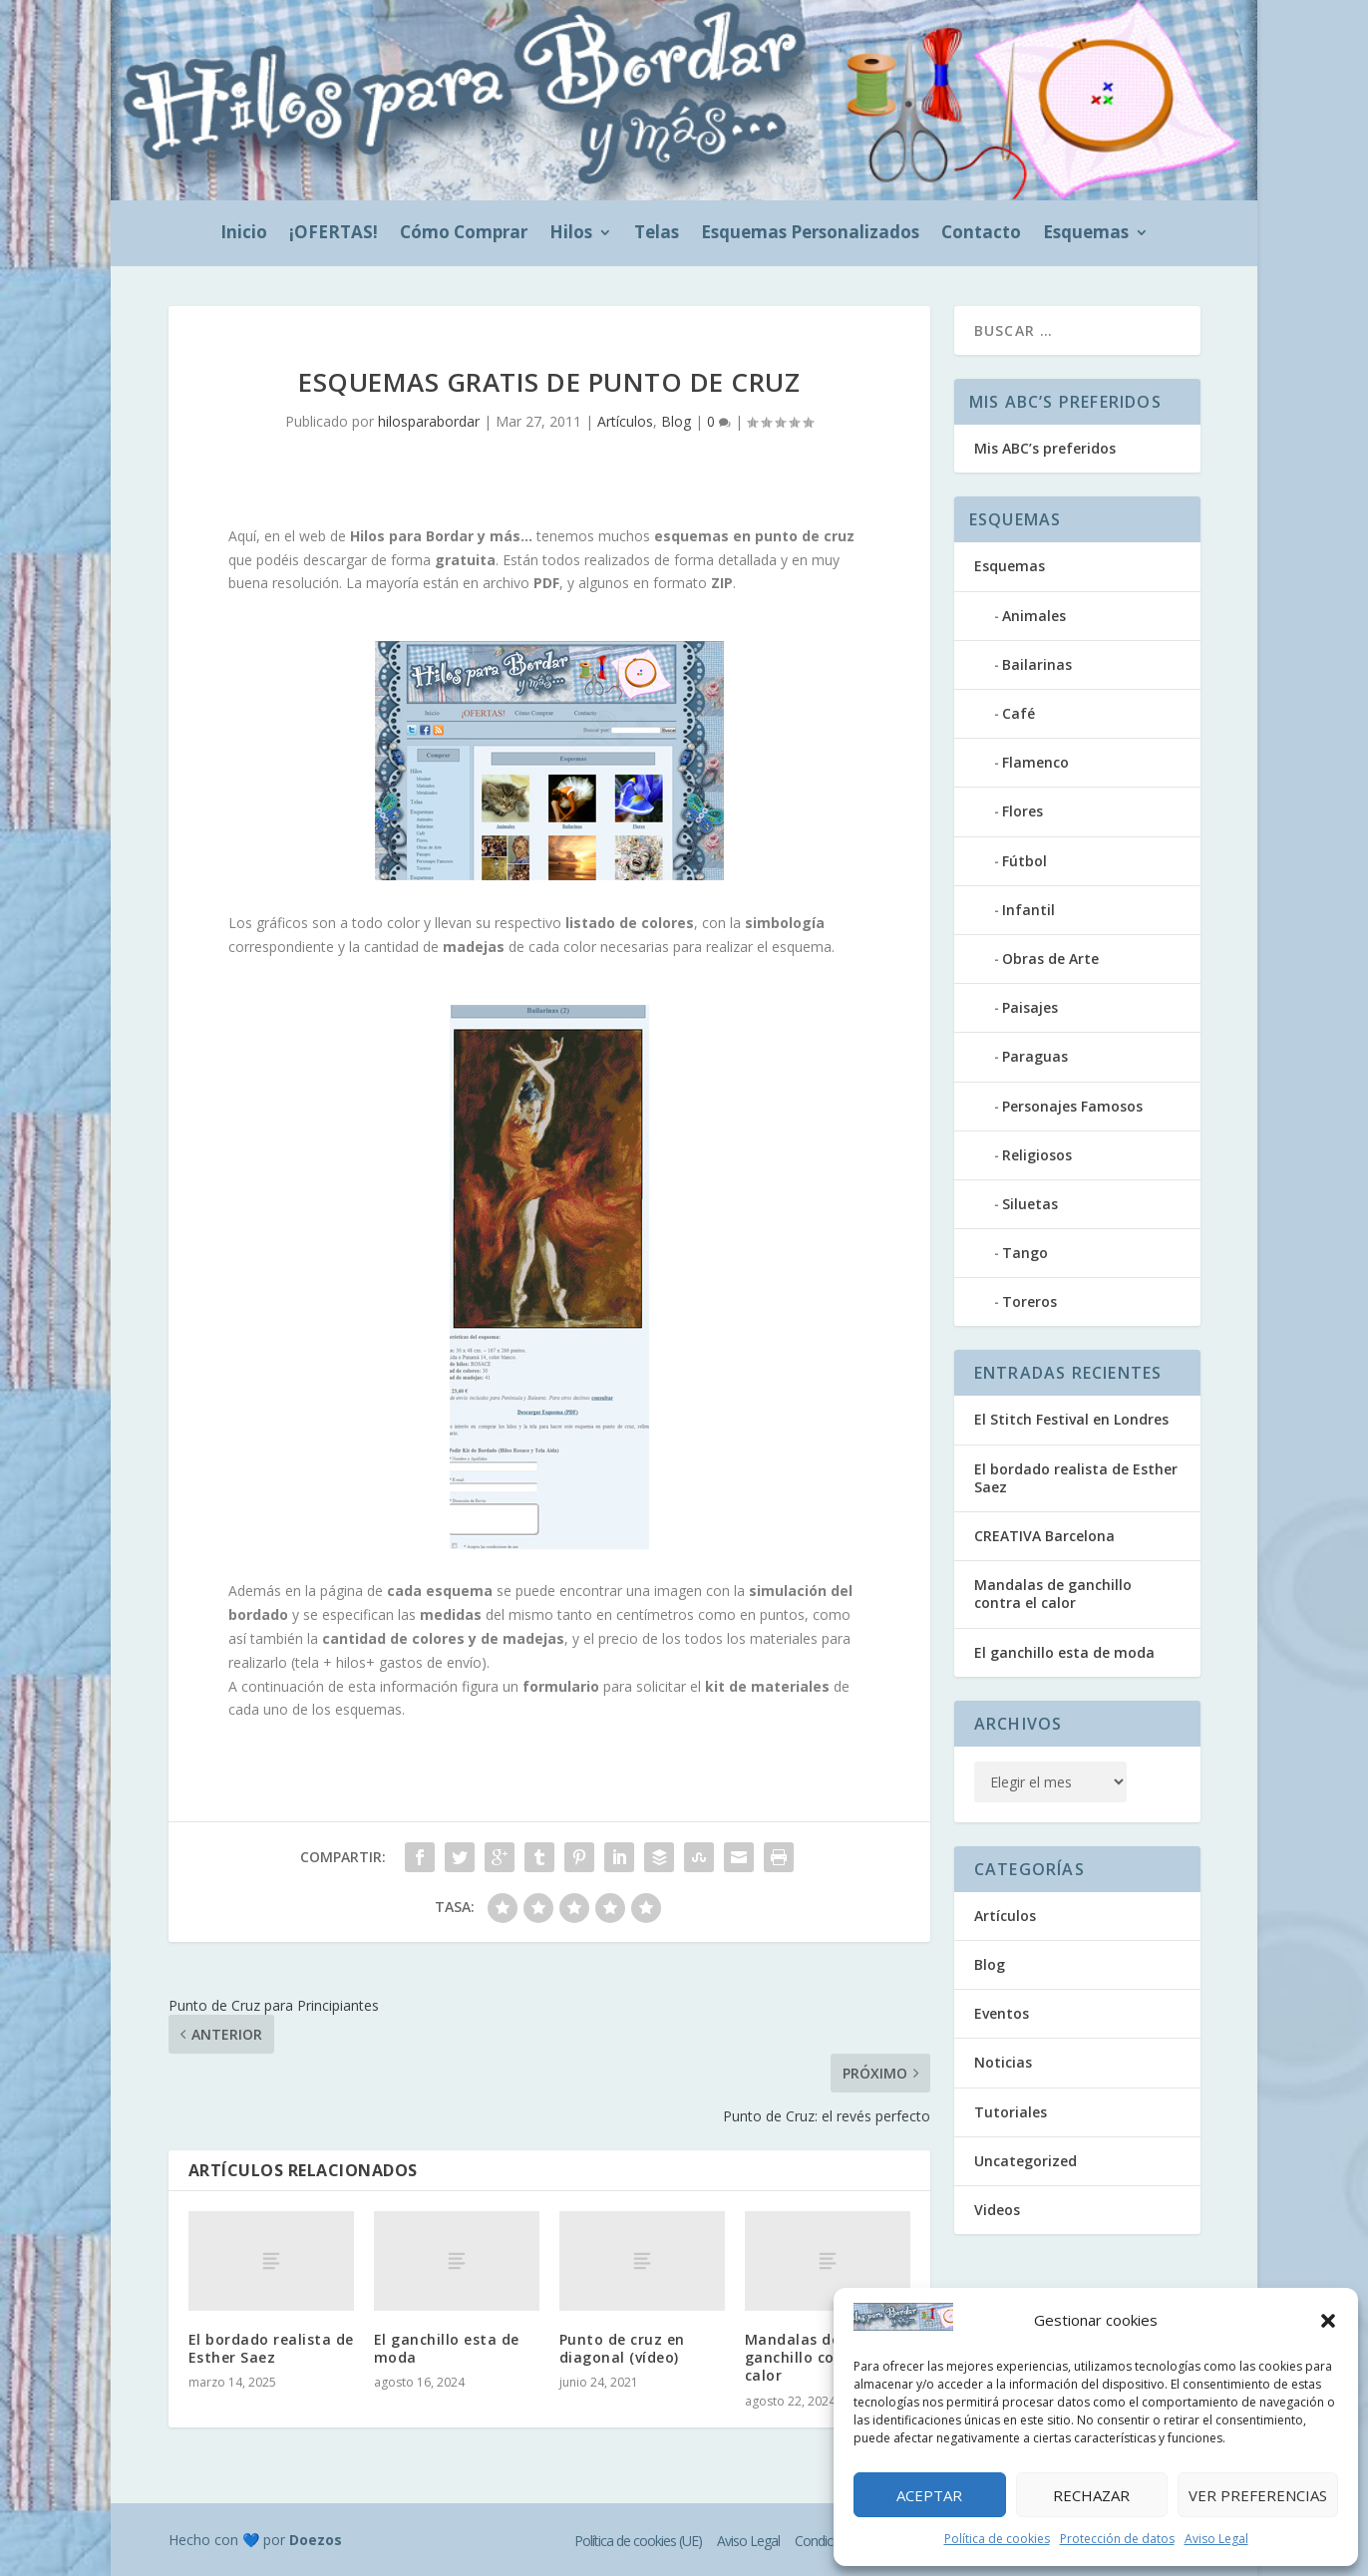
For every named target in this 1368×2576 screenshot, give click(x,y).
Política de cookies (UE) (638, 2540)
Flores (1022, 811)
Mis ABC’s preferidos (1045, 448)
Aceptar (929, 2495)
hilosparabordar (429, 421)
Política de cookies (997, 2538)
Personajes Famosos (1072, 1106)
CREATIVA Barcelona (1044, 1535)
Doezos (315, 2539)
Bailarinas (1037, 664)
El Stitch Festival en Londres (1071, 1419)
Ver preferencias (1258, 2495)
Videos (997, 2209)
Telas (656, 234)
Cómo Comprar (463, 234)
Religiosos (1037, 1154)
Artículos (625, 421)
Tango (1025, 1252)
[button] (1328, 2321)
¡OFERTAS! (333, 234)
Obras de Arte (1050, 958)
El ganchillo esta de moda (446, 2348)
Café (1018, 713)
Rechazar (1091, 2495)
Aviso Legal (1216, 2538)
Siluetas (1030, 1203)
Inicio (243, 234)
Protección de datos (1117, 2538)
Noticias (1003, 2062)
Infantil (1028, 909)
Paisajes (1030, 1007)
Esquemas (1086, 234)
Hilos (570, 234)
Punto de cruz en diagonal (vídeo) (622, 2348)
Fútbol (1024, 860)
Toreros (1029, 1301)
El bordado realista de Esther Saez (271, 2348)
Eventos (1001, 2013)
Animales (1034, 615)
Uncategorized (1025, 2160)
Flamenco (1035, 762)
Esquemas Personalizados (810, 234)
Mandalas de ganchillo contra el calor (815, 2357)
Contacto (981, 234)
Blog (676, 421)
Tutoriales (1010, 2111)
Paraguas (1035, 1056)
